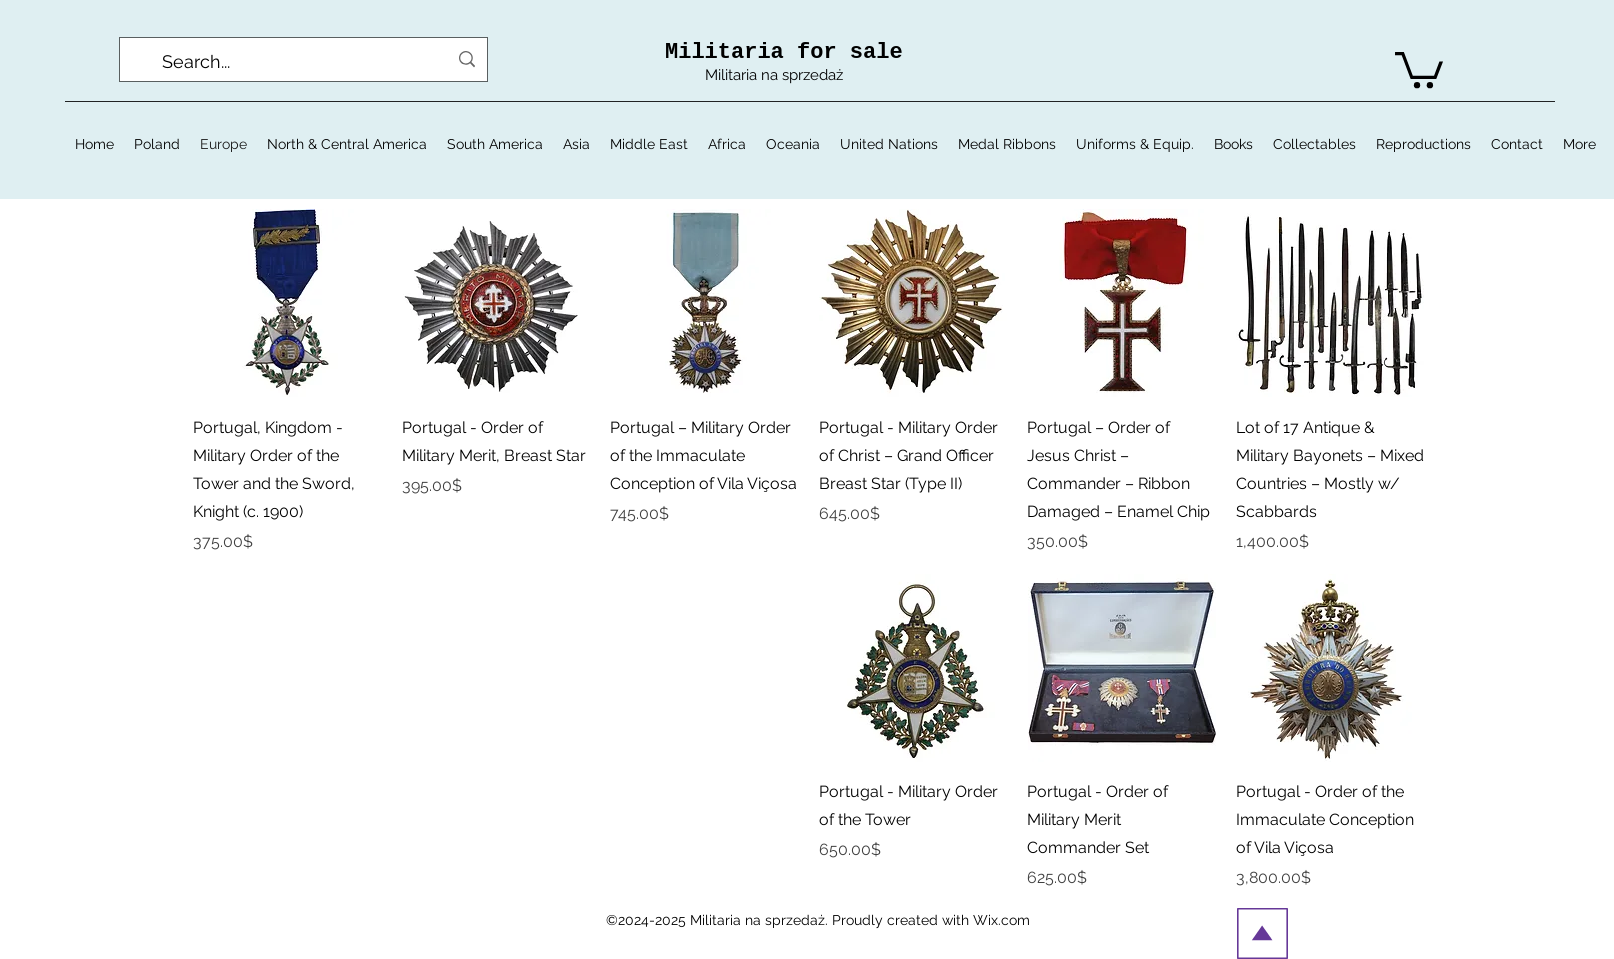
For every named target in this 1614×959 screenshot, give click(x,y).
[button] (1419, 68)
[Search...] (304, 62)
